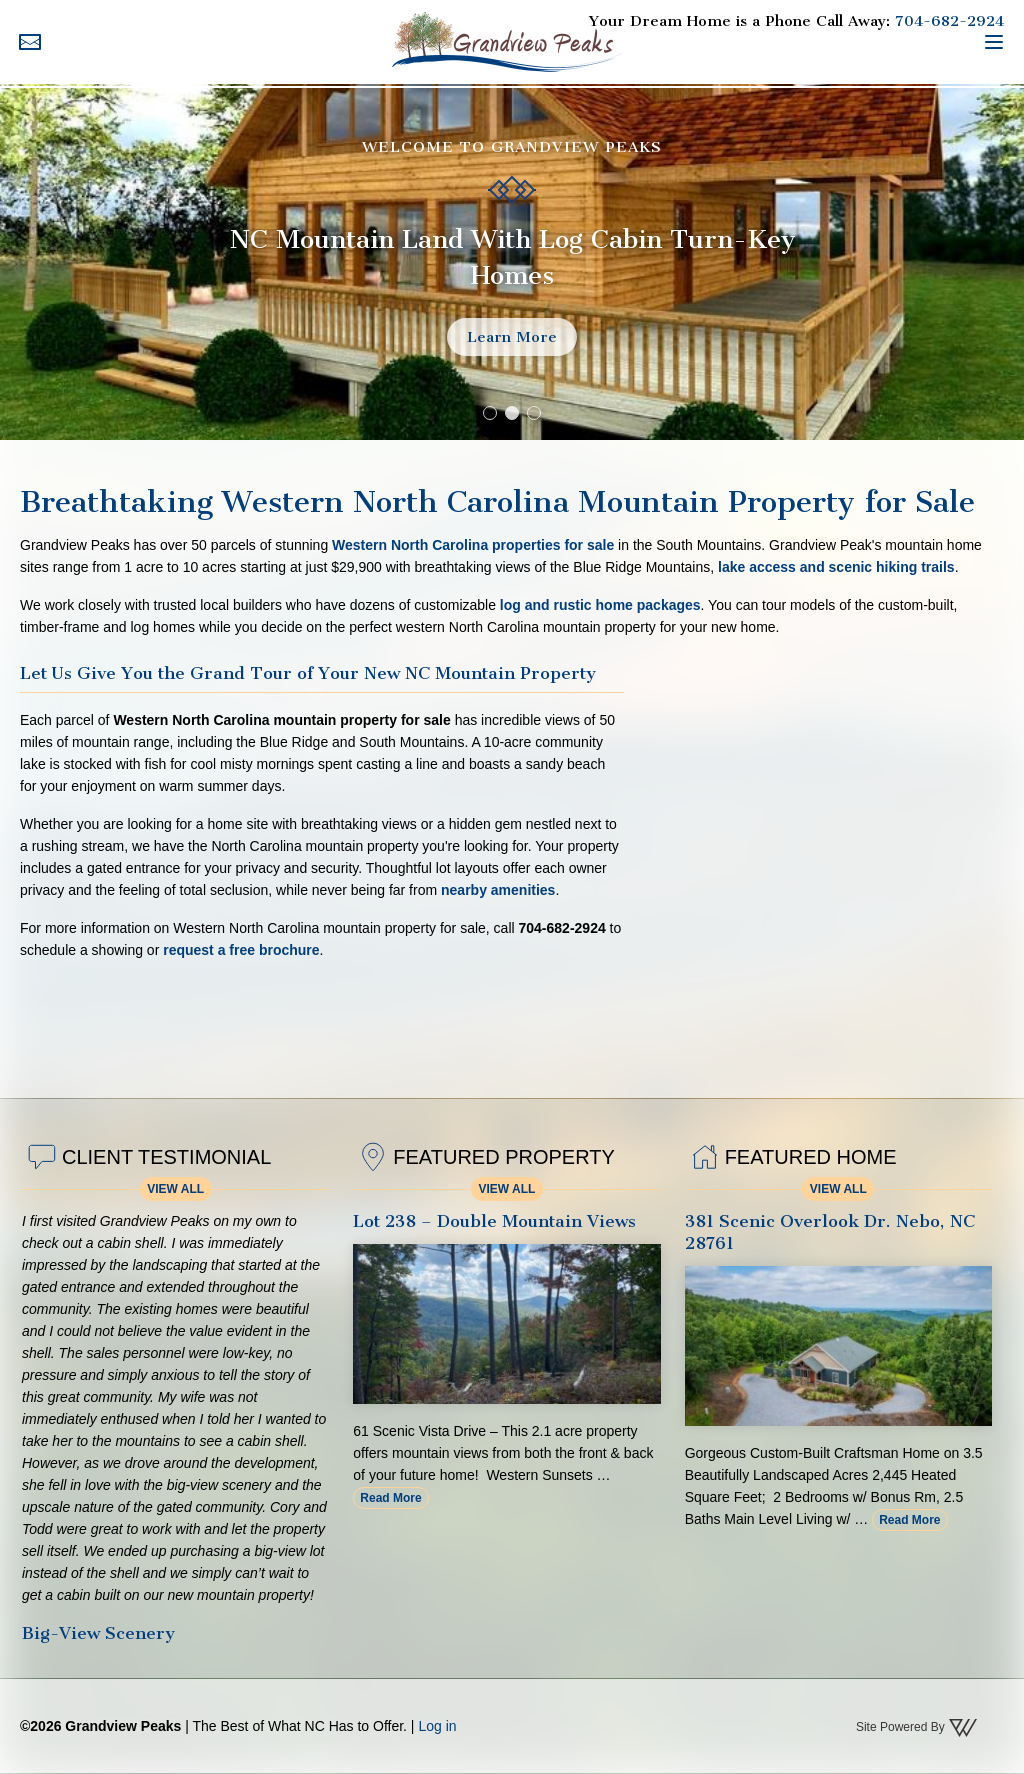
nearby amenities (498, 890)
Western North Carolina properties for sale (473, 545)
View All (175, 1189)
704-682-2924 (949, 21)
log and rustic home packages (600, 605)
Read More (390, 1498)
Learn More (512, 337)
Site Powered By (917, 1728)
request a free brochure (241, 950)
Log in (437, 1726)
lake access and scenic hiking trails (836, 567)
